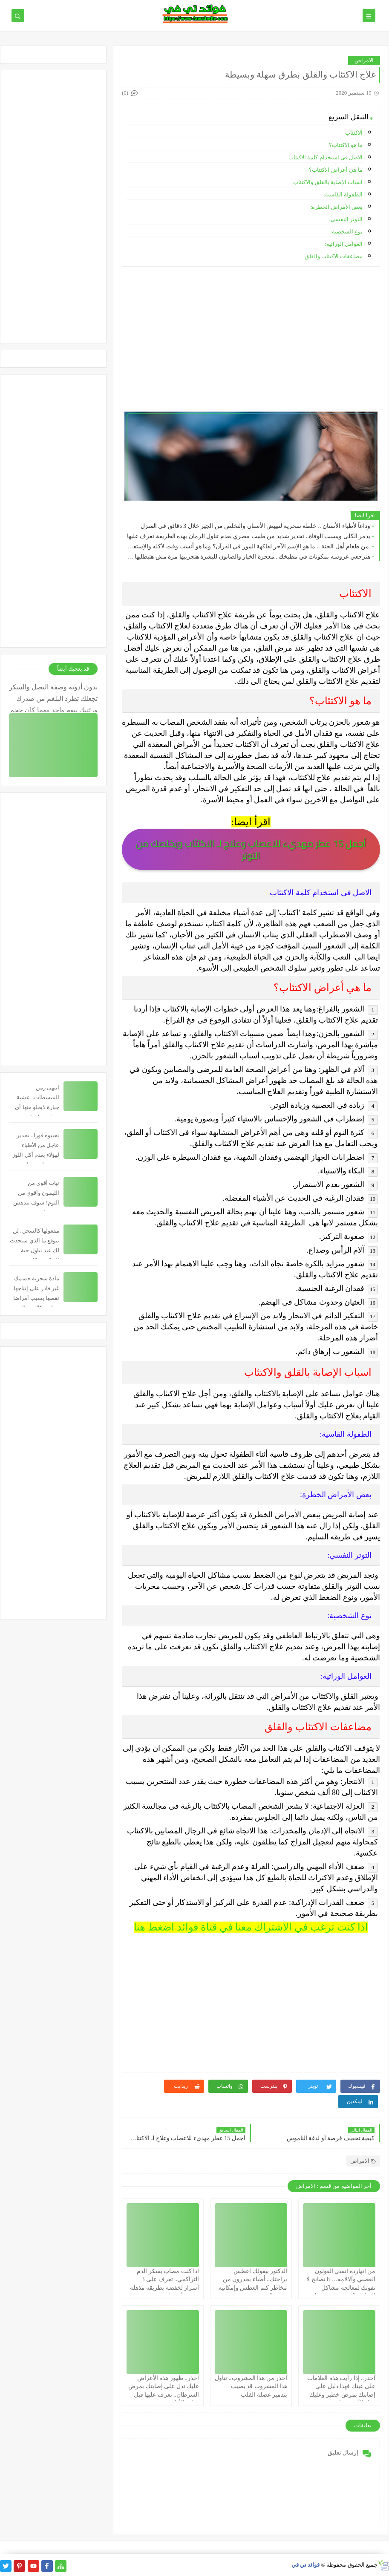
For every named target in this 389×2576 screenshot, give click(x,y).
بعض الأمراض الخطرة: (337, 207)
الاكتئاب (354, 133)
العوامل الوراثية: (344, 244)
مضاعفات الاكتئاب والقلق (334, 256)
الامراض (364, 60)
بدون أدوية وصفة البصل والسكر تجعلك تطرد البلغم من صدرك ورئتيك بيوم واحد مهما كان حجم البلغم (53, 697)
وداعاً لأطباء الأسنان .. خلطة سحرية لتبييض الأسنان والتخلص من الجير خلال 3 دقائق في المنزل (256, 526)
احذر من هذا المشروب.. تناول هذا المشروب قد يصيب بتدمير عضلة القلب (251, 2386)
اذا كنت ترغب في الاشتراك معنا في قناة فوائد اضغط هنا (251, 1927)
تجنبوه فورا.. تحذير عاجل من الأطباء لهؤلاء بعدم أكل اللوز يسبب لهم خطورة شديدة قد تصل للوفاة (34, 1155)
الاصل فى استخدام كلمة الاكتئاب (325, 157)
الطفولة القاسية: (343, 194)
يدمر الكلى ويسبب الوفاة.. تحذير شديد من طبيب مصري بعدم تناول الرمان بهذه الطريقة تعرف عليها (249, 536)
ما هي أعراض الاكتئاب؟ (336, 170)
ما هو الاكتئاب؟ (346, 145)
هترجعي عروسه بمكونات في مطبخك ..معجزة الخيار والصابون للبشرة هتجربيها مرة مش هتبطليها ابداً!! (248, 556)
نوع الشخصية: (346, 231)
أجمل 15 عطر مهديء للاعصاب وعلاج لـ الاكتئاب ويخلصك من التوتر (251, 849)
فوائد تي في (305, 2565)
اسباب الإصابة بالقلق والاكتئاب (328, 182)
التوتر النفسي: (346, 219)
